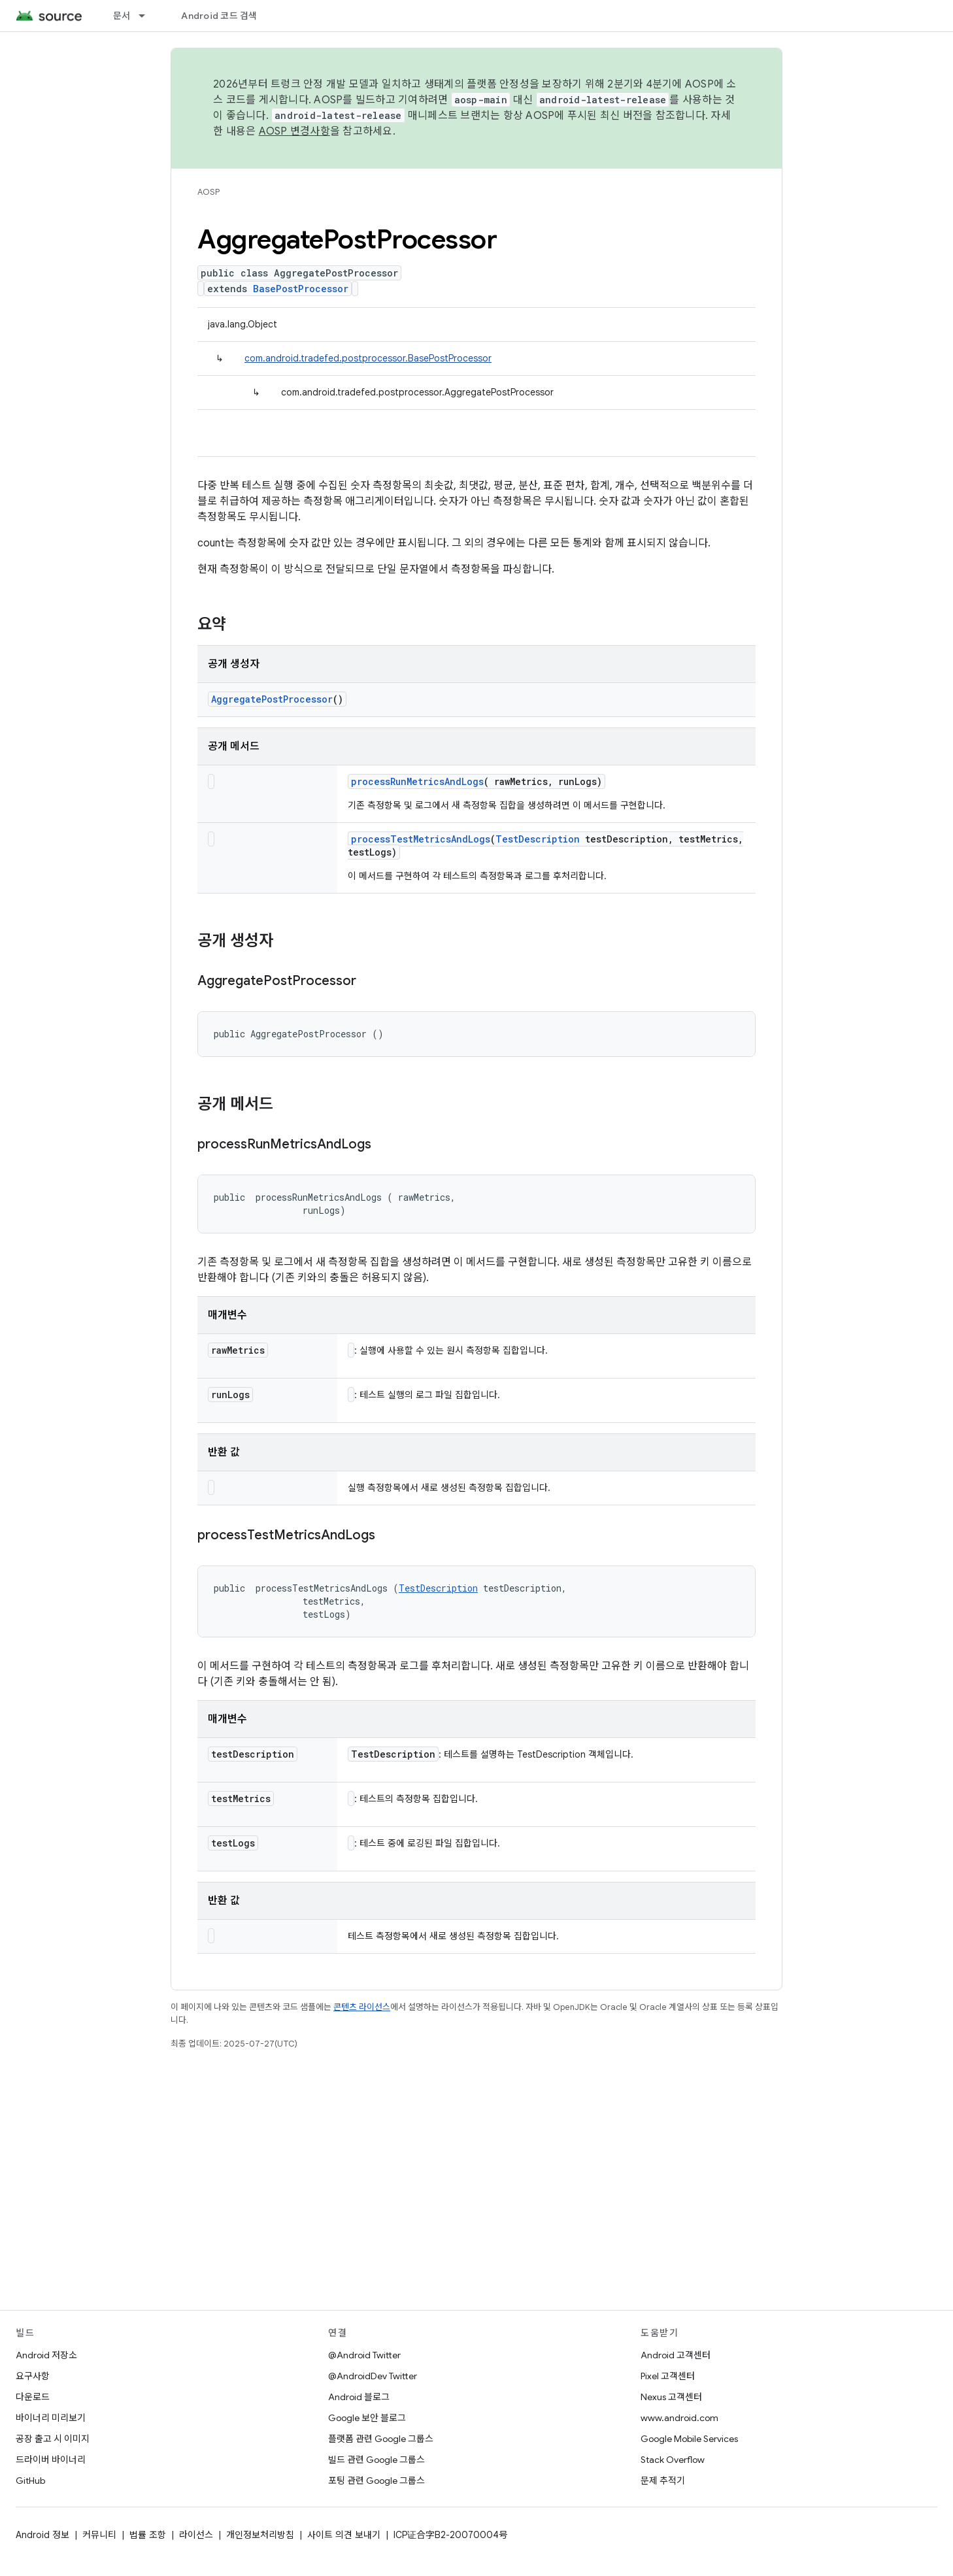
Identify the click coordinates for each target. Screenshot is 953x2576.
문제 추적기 (663, 2480)
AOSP (208, 191)
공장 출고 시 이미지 (53, 2439)
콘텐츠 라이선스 (361, 2007)
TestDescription (537, 839)
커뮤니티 (99, 2535)
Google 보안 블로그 (367, 2418)
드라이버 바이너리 (51, 2460)
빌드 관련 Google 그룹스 (376, 2460)
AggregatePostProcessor (272, 699)
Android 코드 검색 (219, 16)
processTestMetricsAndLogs (420, 839)
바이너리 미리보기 (51, 2418)
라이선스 (196, 2535)
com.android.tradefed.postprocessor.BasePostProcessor (368, 358)
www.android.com (679, 2418)
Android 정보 (42, 2535)
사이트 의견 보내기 (343, 2535)
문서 (122, 16)
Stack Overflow (673, 2460)
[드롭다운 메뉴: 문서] (147, 15)
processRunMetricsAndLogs (417, 781)
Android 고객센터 (676, 2355)
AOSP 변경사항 (294, 131)
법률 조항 (147, 2535)
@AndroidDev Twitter (372, 2376)
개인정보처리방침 (260, 2535)
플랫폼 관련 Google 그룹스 (380, 2439)
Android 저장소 (46, 2355)
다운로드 (33, 2397)
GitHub (30, 2480)
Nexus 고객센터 (671, 2397)
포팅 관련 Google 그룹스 (376, 2480)
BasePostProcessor (300, 288)
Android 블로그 (359, 2397)
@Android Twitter (364, 2355)
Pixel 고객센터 (668, 2376)
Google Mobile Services (689, 2439)
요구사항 (33, 2376)
